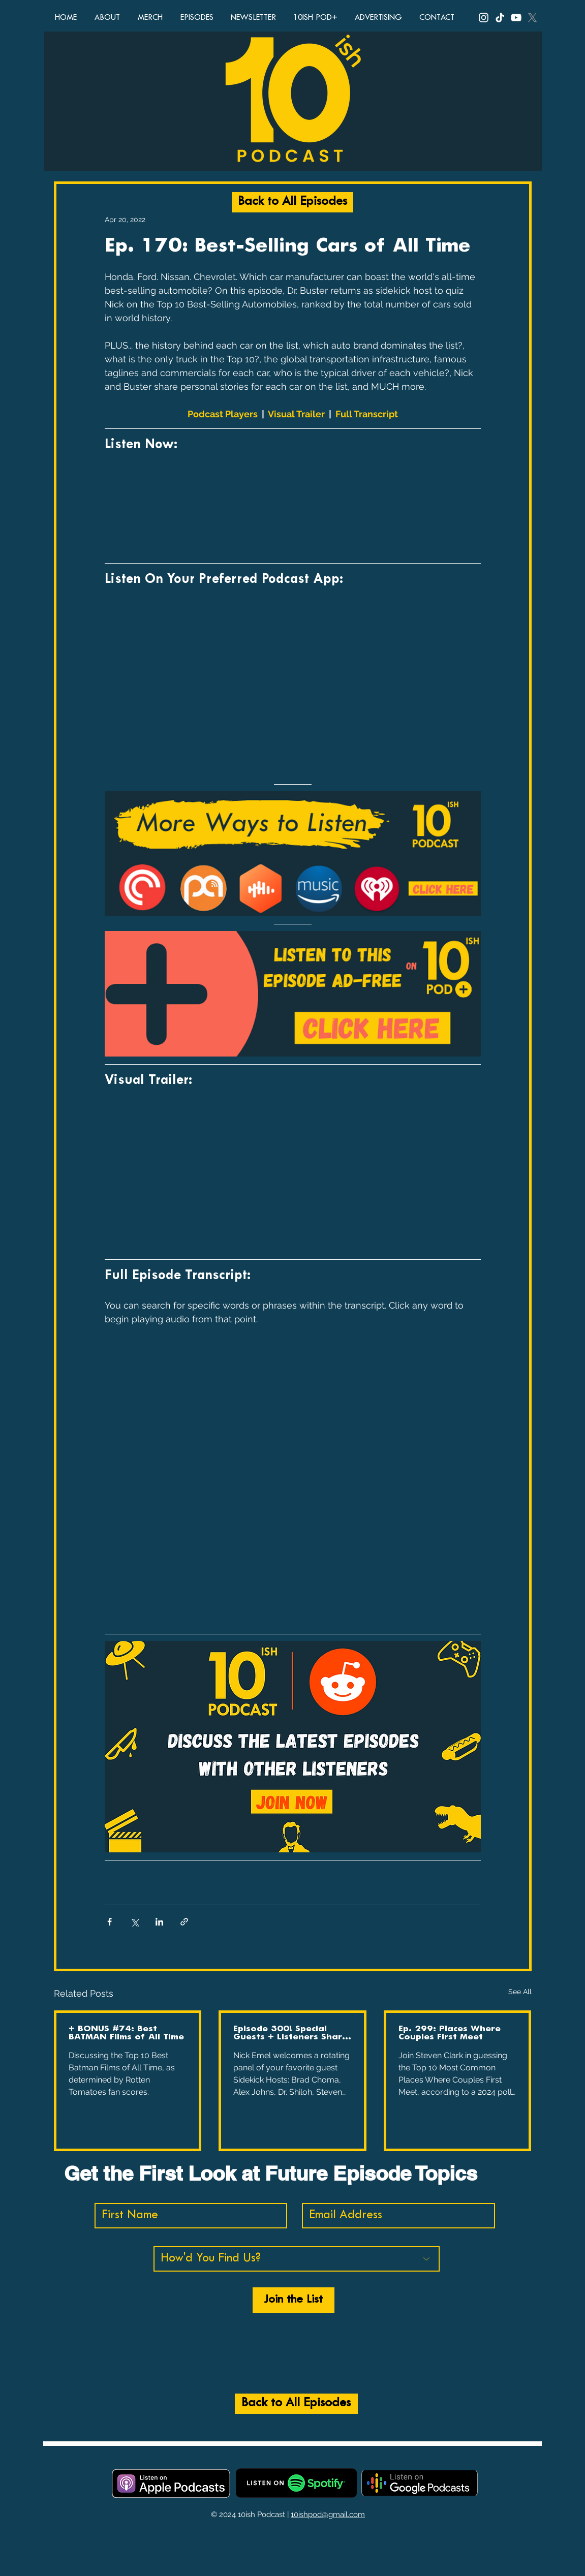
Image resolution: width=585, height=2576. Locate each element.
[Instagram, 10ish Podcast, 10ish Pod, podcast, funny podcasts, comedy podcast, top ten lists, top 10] (483, 17)
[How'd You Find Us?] (296, 2259)
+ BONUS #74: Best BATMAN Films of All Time (126, 2033)
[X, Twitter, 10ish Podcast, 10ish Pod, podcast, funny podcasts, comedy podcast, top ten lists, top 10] (532, 17)
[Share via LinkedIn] (159, 1922)
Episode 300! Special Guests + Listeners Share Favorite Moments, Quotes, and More (290, 2033)
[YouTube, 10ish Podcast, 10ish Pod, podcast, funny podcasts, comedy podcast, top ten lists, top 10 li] (516, 17)
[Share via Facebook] (109, 1922)
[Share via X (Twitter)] (134, 1922)
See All (520, 1992)
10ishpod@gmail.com (328, 2514)
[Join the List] (293, 2300)
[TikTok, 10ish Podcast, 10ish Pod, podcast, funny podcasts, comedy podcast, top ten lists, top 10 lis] (500, 17)
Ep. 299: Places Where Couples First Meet (449, 2033)
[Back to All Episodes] (292, 202)
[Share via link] (184, 1922)
